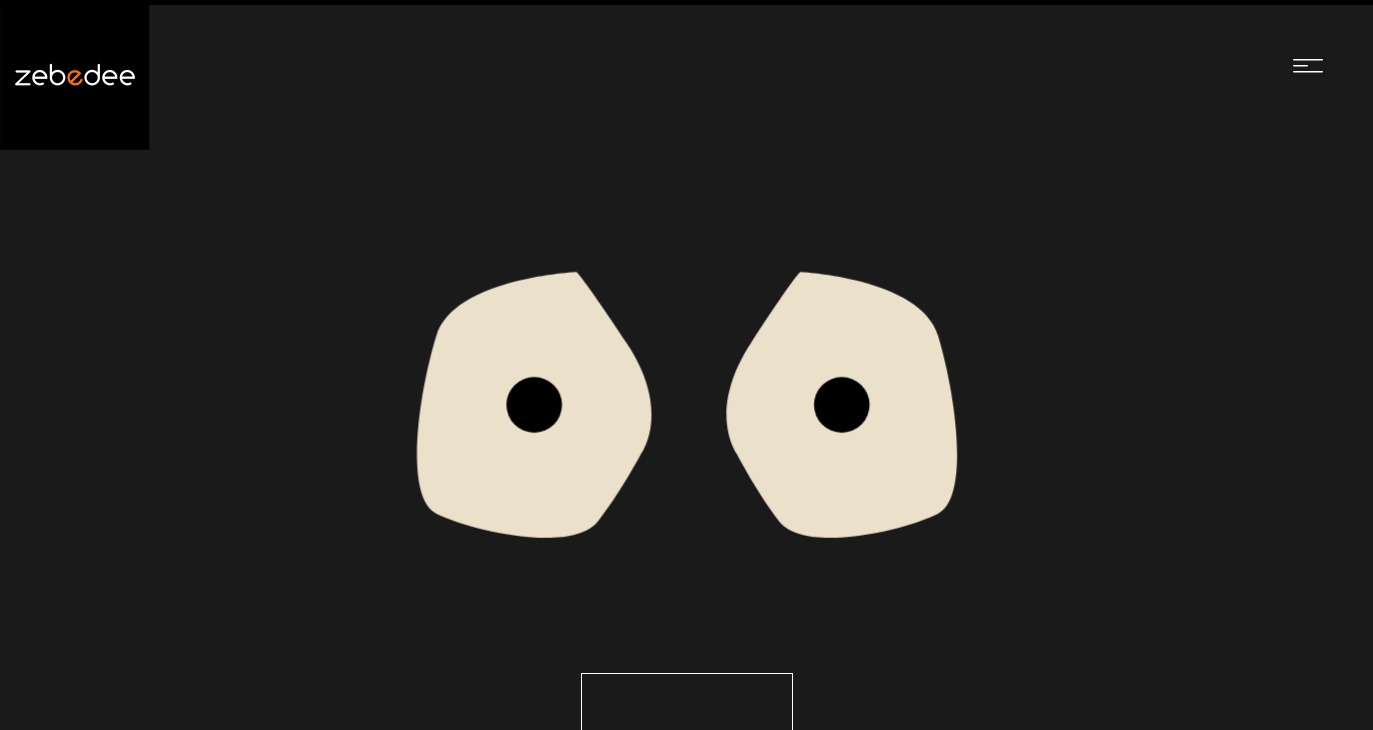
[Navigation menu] (1308, 65)
